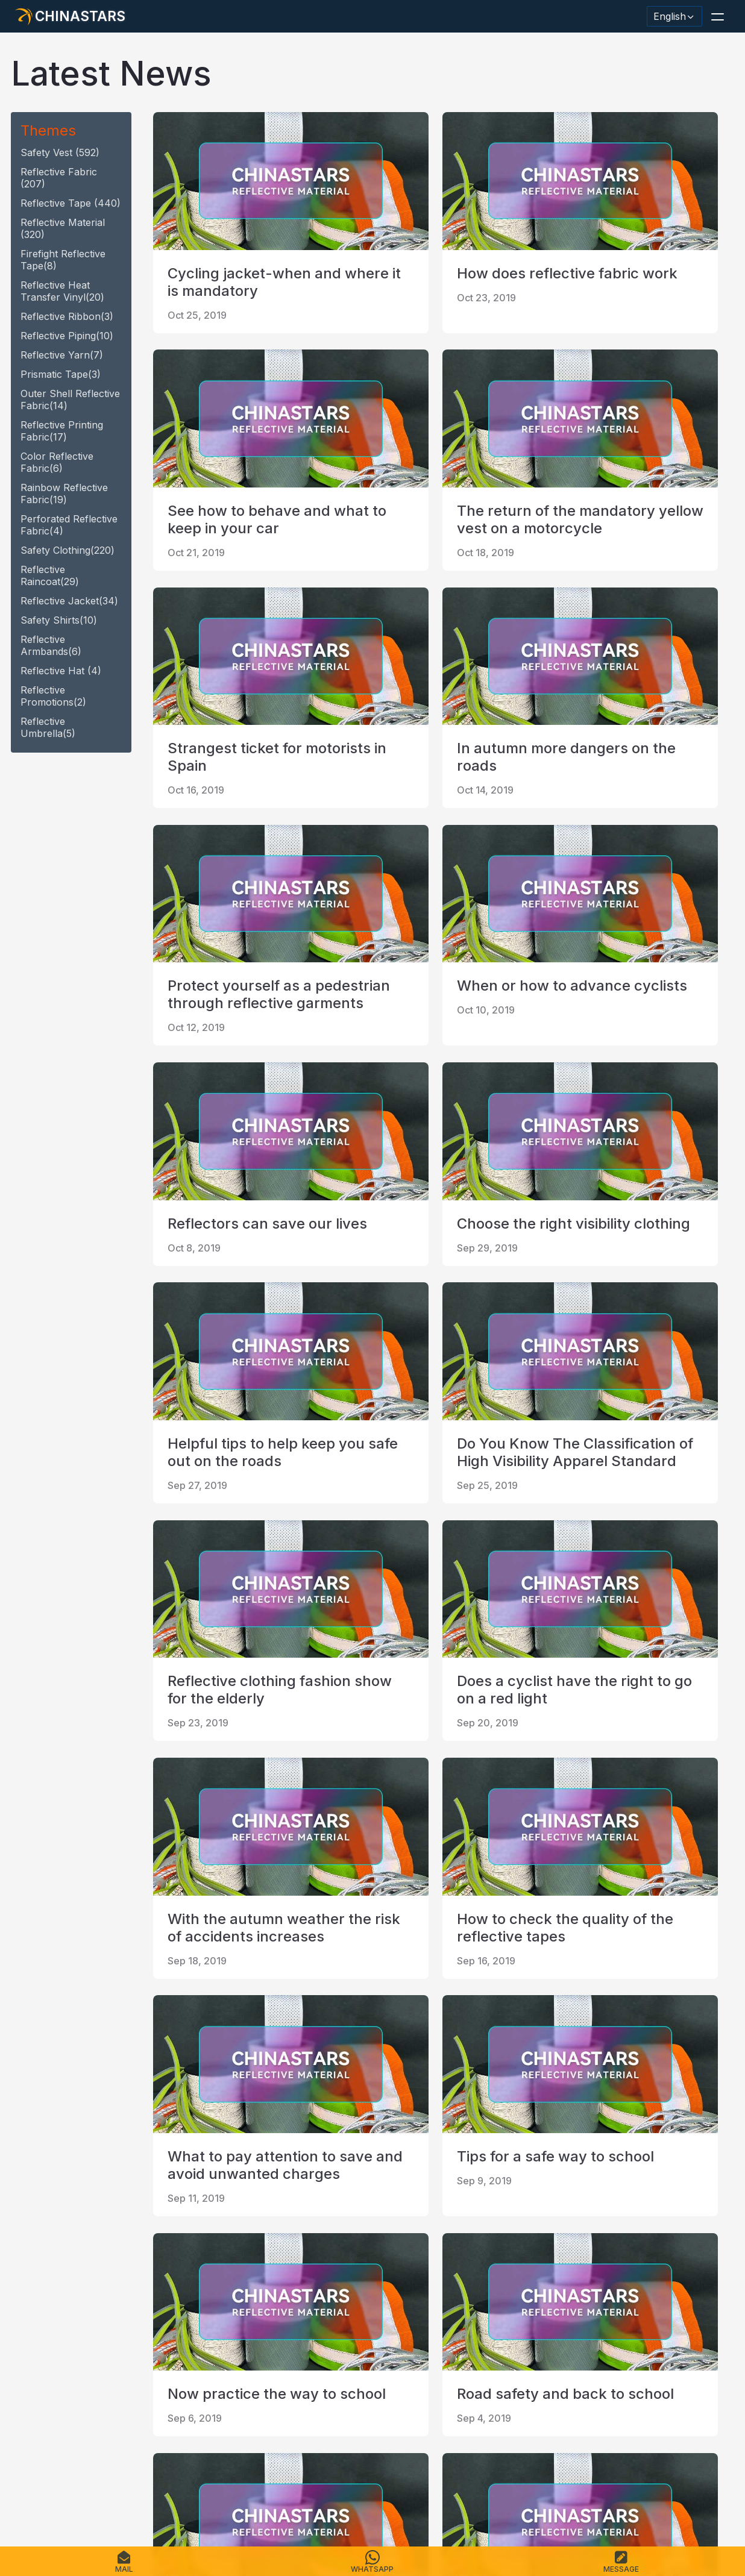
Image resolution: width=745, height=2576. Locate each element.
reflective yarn (61, 355)
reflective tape (70, 203)
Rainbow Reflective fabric (64, 493)
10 (337, 2249)
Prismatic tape (60, 374)
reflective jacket (69, 601)
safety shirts (58, 620)
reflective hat (60, 671)
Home (28, 2498)
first (172, 2249)
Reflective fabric (58, 178)
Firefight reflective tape (62, 260)
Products (69, 2498)
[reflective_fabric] (153, 2377)
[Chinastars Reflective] (90, 2377)
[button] (717, 16)
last (375, 2249)
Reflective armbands (50, 645)
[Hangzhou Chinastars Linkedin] (27, 2377)
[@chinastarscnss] (59, 2377)
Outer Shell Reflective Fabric (70, 399)
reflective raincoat (49, 575)
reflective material (62, 228)
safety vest (59, 152)
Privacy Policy (301, 2498)
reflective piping (66, 336)
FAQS (108, 2498)
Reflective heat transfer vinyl (62, 291)
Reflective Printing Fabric (61, 431)
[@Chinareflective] (184, 2377)
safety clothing (67, 550)
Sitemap (244, 2498)
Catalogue (151, 2498)
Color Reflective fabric (56, 462)
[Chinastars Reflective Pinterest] (121, 2377)
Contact (200, 2498)
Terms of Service (377, 2498)
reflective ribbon (66, 316)
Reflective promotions (53, 696)
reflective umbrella (47, 727)
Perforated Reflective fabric (69, 525)
